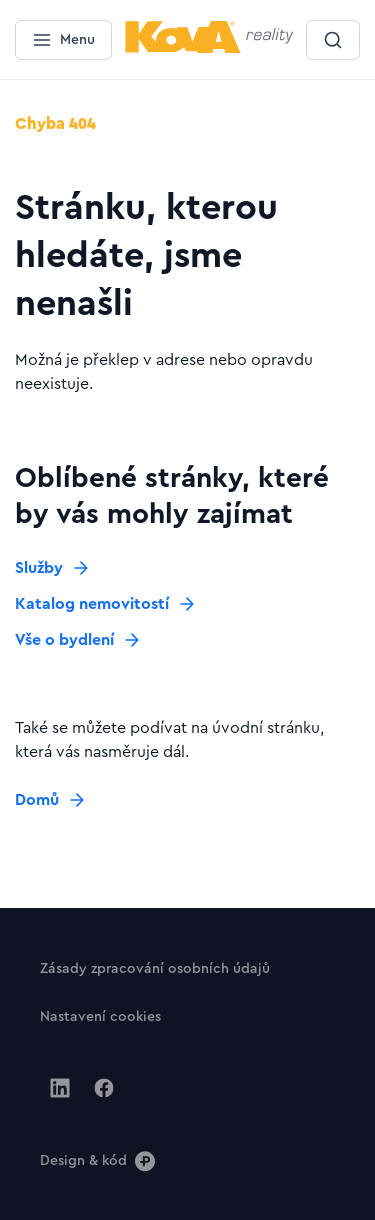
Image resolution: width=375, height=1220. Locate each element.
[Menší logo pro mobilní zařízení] (209, 49)
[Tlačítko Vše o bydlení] (78, 640)
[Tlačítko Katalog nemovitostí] (106, 604)
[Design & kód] (97, 1160)
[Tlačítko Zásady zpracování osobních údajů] (155, 968)
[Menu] (63, 40)
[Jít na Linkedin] (60, 1088)
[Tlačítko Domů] (51, 800)
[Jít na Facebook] (104, 1088)
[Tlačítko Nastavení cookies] (100, 1016)
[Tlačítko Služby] (53, 568)
